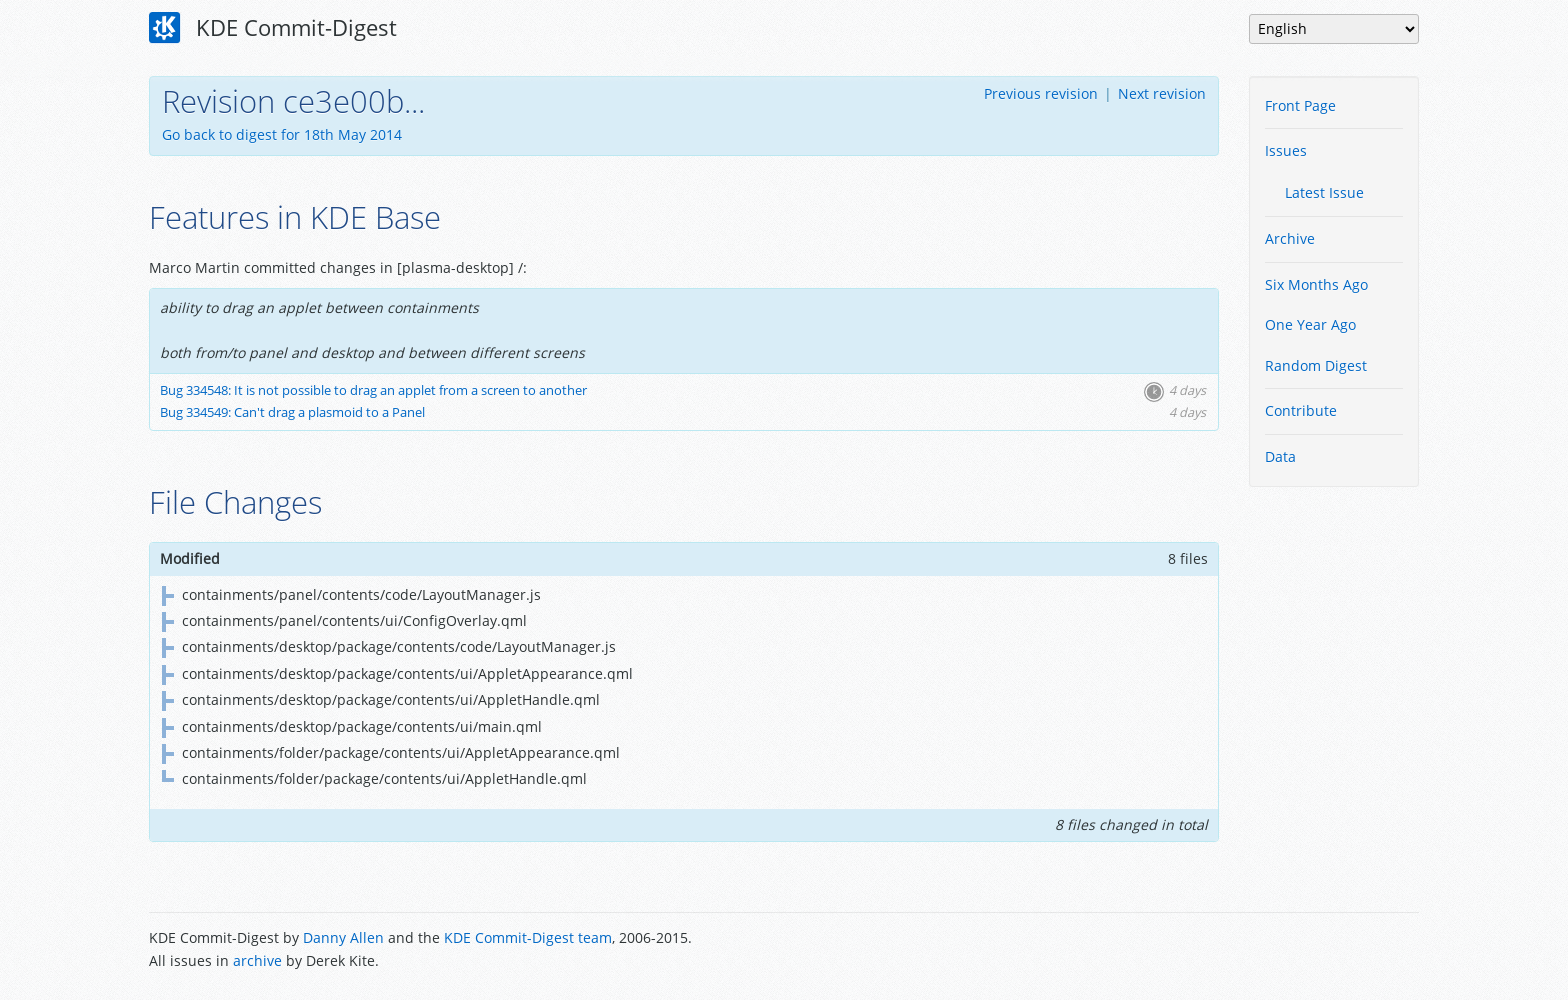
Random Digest (1316, 365)
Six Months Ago (1316, 284)
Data (1280, 456)
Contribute (1301, 410)
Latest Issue (1324, 192)
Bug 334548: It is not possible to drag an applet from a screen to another (373, 390)
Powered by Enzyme (1343, 951)
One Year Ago (1310, 324)
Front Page (1300, 105)
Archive (1290, 238)
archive (257, 960)
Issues (1286, 150)
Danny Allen (343, 937)
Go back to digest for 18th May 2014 (282, 134)
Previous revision (1041, 93)
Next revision (1162, 93)
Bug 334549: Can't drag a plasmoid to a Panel (292, 412)
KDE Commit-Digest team (528, 937)
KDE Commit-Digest (273, 28)
